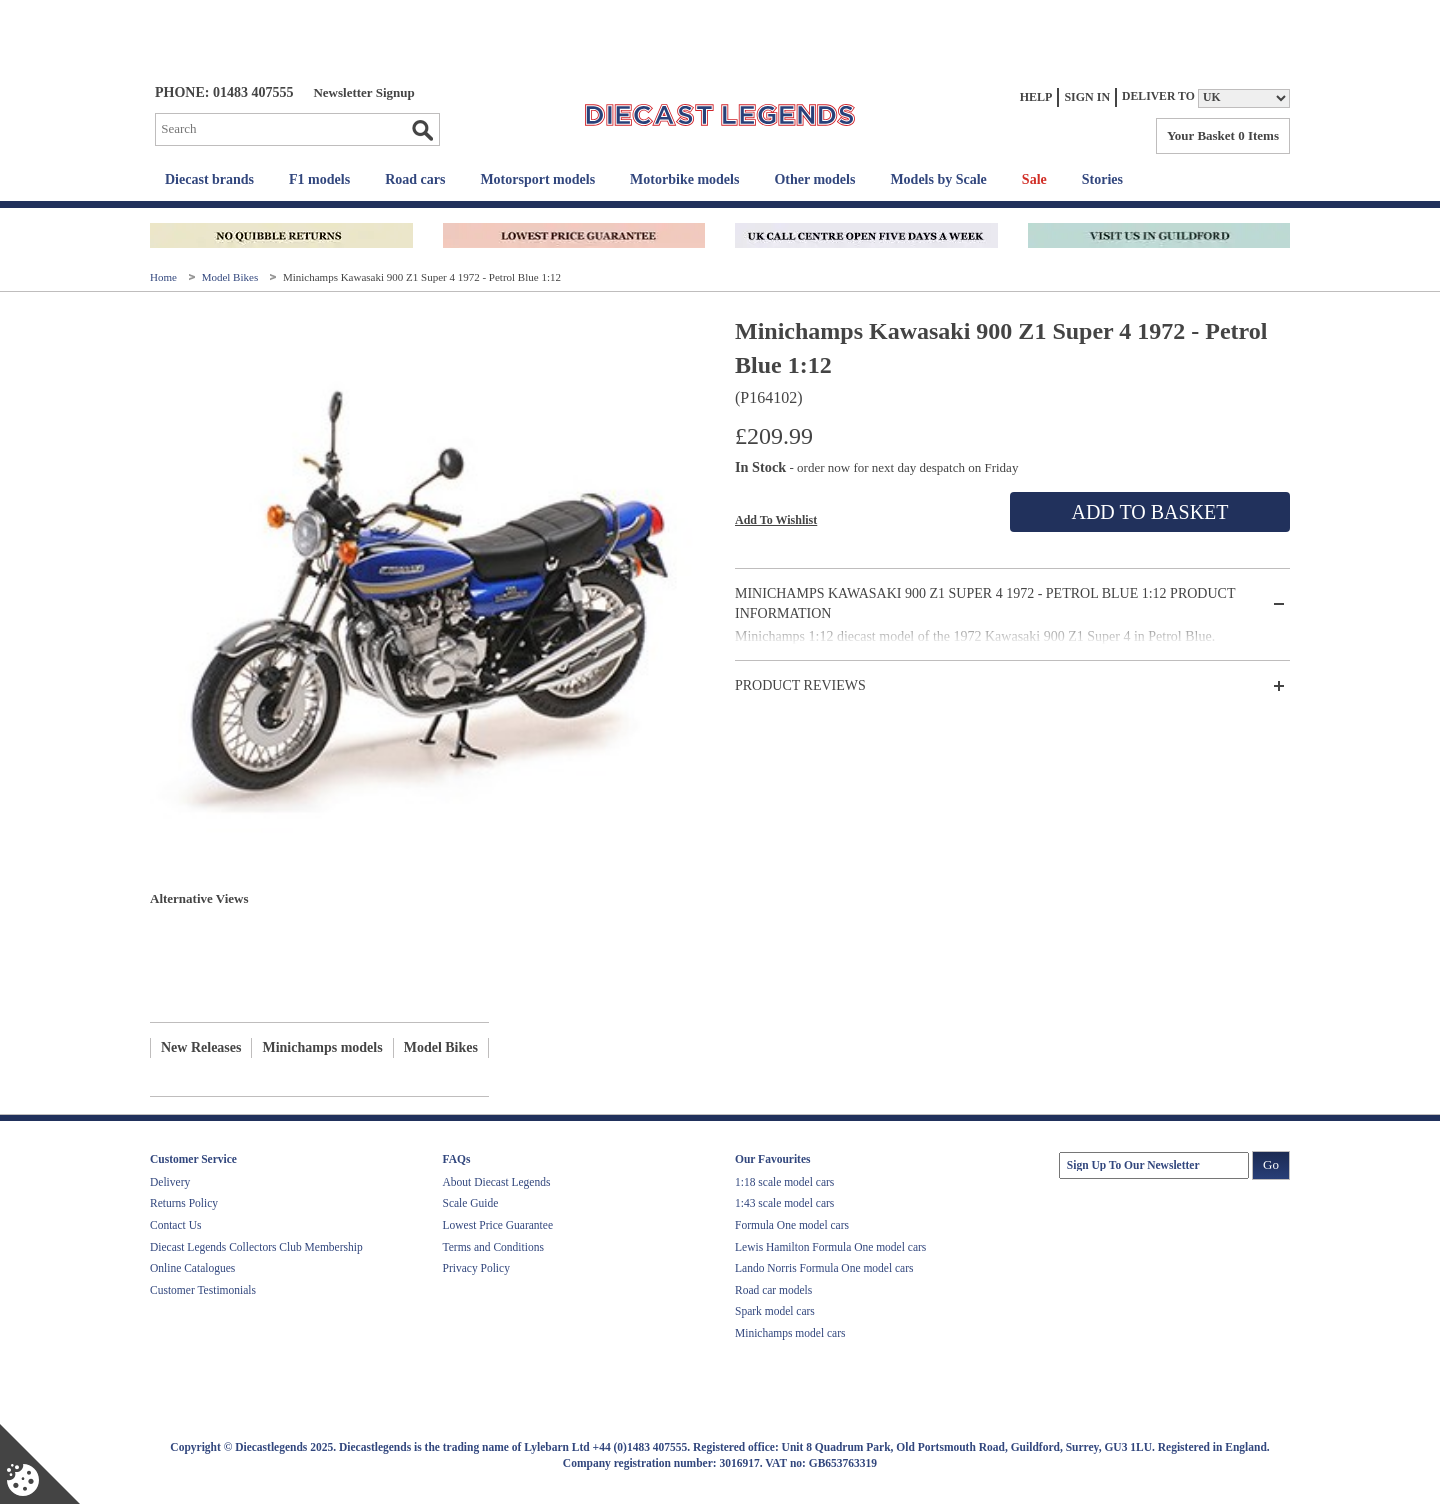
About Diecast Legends (497, 1182)
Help (1036, 97)
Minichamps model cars (790, 1333)
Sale (1034, 179)
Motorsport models (537, 179)
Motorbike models (684, 179)
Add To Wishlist (776, 520)
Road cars (415, 179)
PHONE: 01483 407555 (224, 92)
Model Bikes (231, 277)
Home (165, 277)
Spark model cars (775, 1311)
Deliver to (1158, 96)
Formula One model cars (792, 1225)
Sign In (1087, 97)
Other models (814, 179)
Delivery (170, 1182)
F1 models (319, 179)
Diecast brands (209, 179)
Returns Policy (184, 1203)
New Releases (201, 1047)
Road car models (773, 1290)
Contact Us (175, 1225)
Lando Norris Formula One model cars (824, 1268)
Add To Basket (1149, 512)
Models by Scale (938, 179)
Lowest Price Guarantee (498, 1225)
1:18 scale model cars (784, 1182)
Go (422, 130)
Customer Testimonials (203, 1290)
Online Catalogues (192, 1268)
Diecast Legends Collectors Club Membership (256, 1247)
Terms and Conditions (493, 1247)
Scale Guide (471, 1203)
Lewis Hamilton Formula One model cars (830, 1247)
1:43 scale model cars (784, 1203)
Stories (1102, 179)
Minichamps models (322, 1047)
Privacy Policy (476, 1268)
